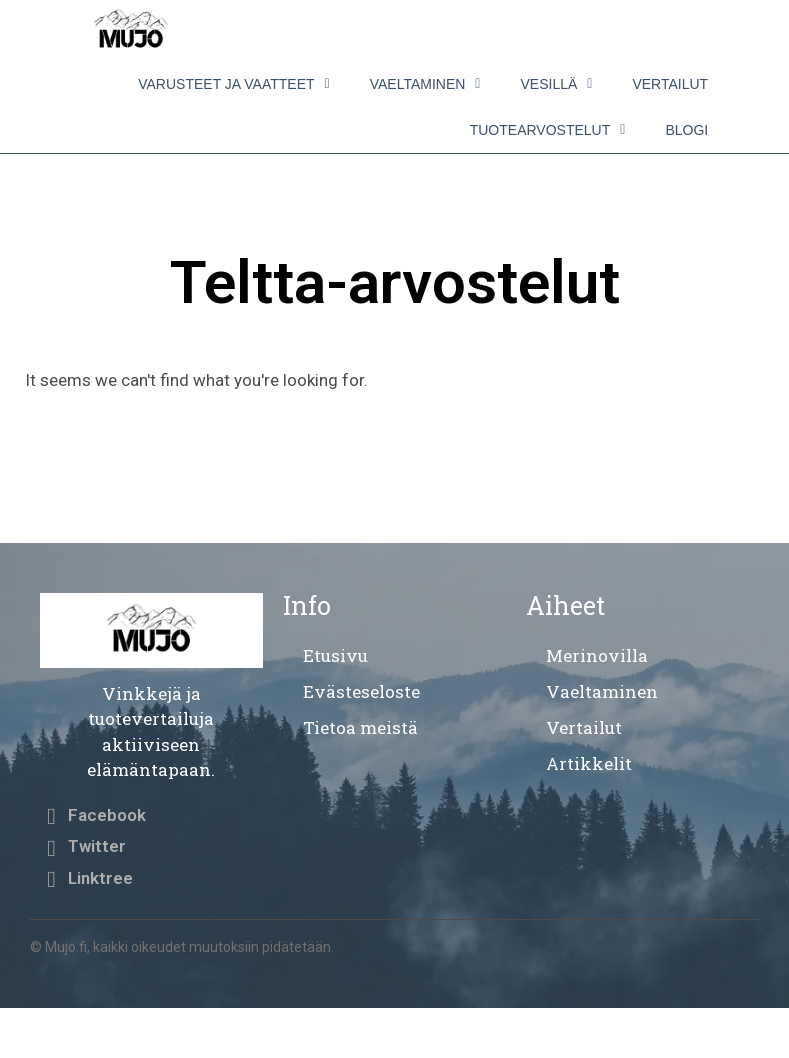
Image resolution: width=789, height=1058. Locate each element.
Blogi (686, 130)
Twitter (97, 846)
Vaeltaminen (425, 84)
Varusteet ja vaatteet (233, 84)
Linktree (100, 878)
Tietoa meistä (360, 727)
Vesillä (556, 84)
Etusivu (335, 655)
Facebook (107, 815)
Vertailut (670, 84)
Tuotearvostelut (548, 130)
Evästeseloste (361, 691)
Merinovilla (597, 655)
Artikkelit (589, 763)
